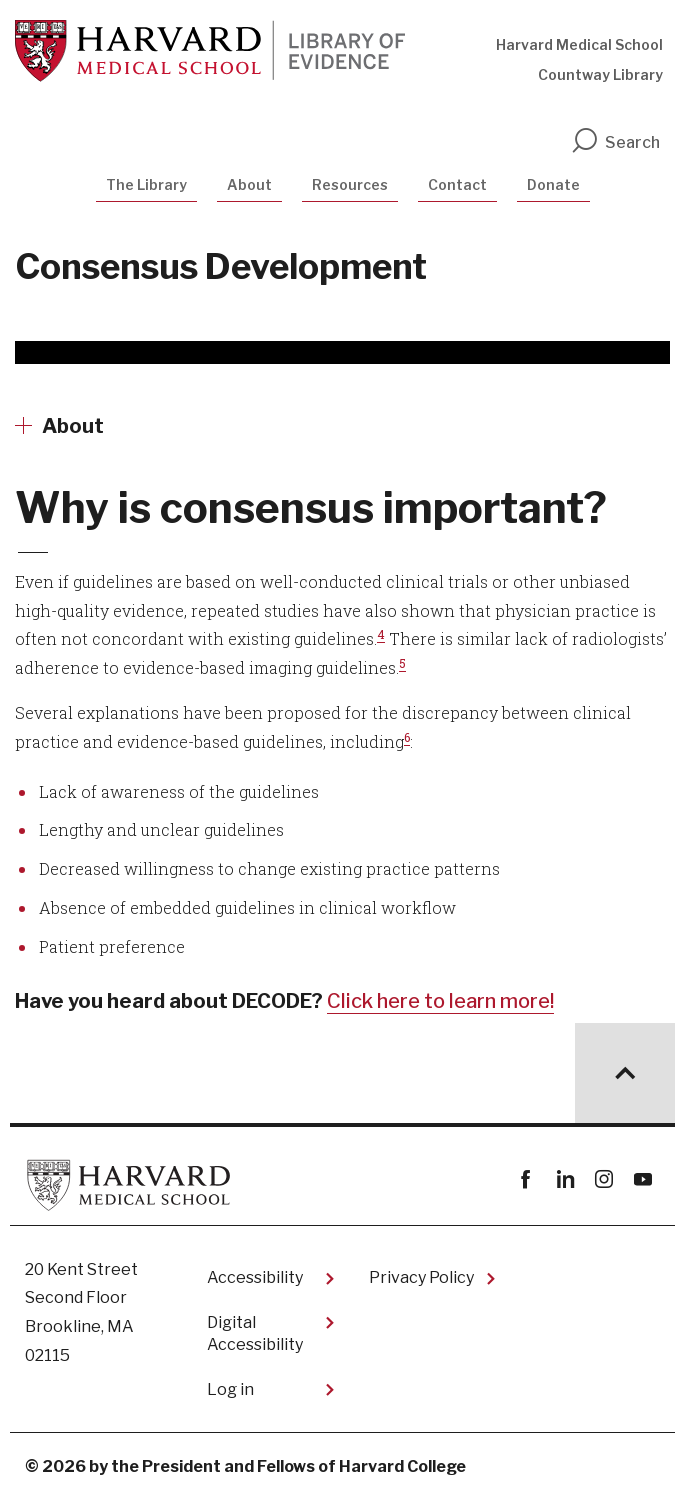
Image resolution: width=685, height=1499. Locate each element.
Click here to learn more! (440, 1001)
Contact (457, 184)
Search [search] (615, 142)
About (249, 184)
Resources (350, 184)
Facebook (525, 1179)
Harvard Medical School (579, 44)
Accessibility (255, 1277)
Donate (553, 184)
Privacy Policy (421, 1277)
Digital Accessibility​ (255, 1333)
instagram (603, 1179)
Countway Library (600, 74)
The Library (146, 184)
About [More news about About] (73, 426)
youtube (642, 1179)
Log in (230, 1389)
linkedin (564, 1179)
